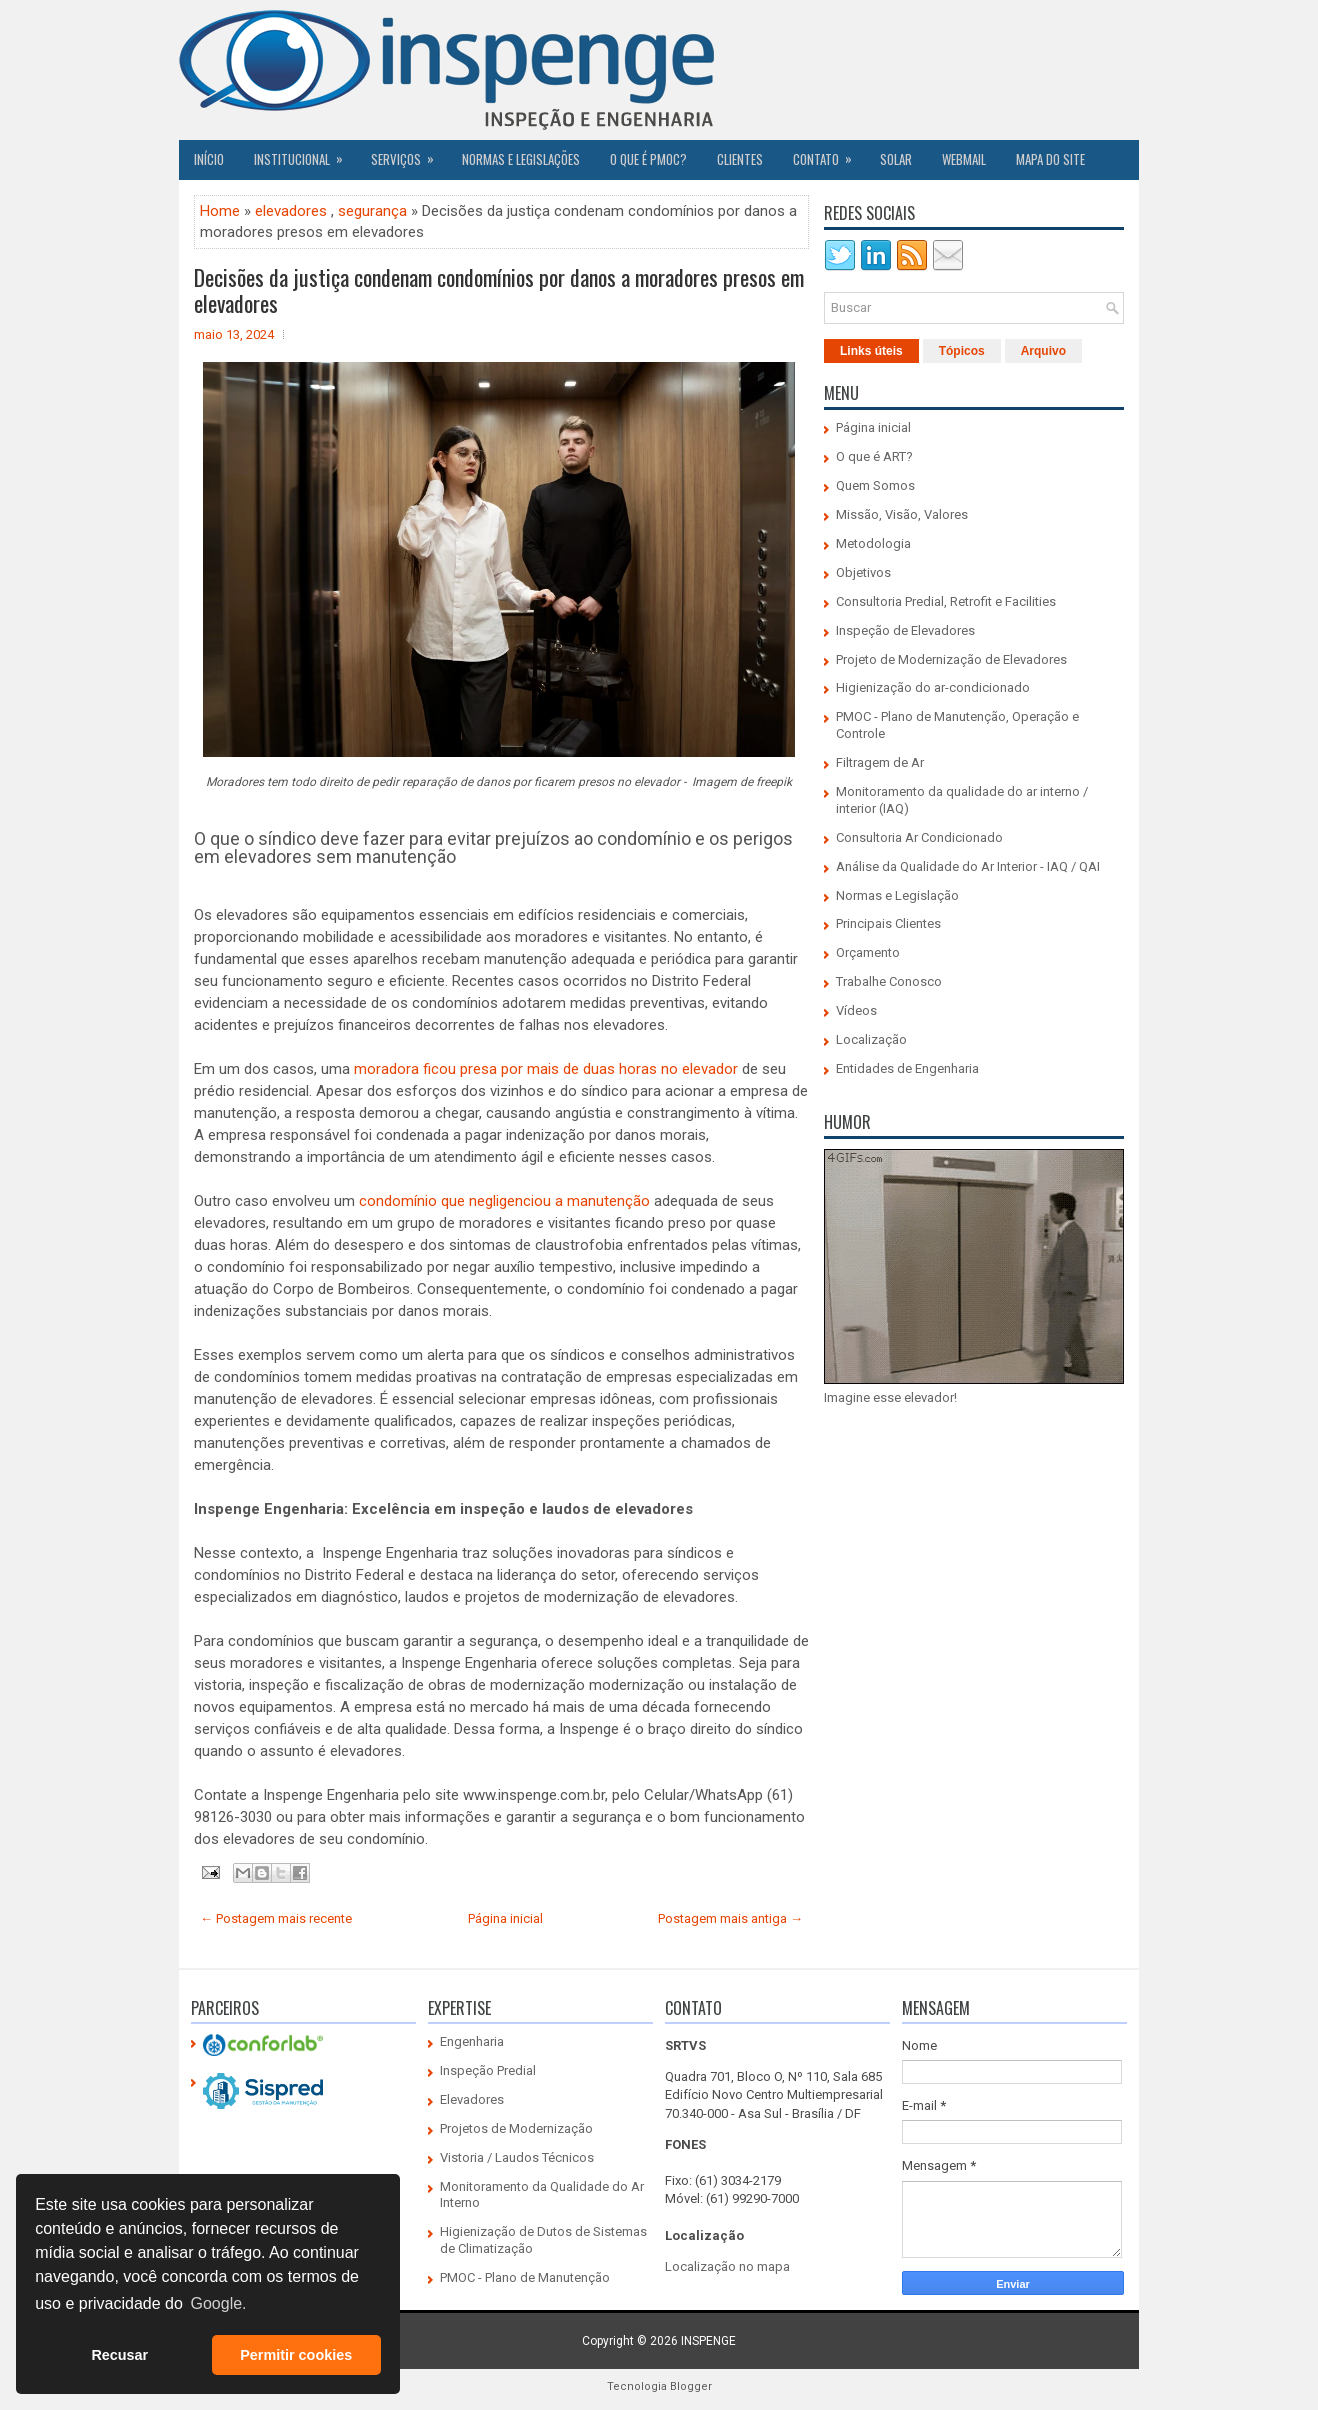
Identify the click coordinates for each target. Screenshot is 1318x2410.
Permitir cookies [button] (296, 2355)
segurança (372, 211)
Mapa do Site (1050, 159)
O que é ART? (874, 456)
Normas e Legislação (897, 895)
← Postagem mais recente (276, 1918)
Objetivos (863, 572)
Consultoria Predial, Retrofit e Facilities (946, 601)
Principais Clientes (888, 923)
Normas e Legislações (521, 159)
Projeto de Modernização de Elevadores (951, 659)
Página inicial (505, 1918)
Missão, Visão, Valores (902, 514)
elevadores (291, 211)
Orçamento (868, 952)
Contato (829, 154)
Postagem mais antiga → (730, 1918)
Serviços (409, 154)
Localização (871, 1039)
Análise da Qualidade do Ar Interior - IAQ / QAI (968, 866)
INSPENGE (708, 2341)
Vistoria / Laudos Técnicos (517, 2157)
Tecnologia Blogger (659, 2386)
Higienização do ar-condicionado (933, 687)
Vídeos (856, 1010)
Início (209, 159)
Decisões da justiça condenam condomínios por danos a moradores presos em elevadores (499, 290)
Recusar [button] (119, 2355)
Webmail (964, 159)
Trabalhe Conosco (889, 981)
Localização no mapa (727, 2266)
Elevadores (472, 2099)
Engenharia (472, 2041)
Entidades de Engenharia (907, 1068)
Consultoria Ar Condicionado (919, 837)
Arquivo (1043, 351)
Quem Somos (875, 485)
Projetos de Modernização (516, 2128)
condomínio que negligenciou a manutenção (504, 1201)
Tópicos (962, 351)
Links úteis (871, 351)
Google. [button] (218, 2303)
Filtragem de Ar (880, 762)
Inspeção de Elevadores (905, 630)
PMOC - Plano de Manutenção (525, 2277)
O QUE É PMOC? (648, 159)
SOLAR (896, 159)
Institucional (305, 154)
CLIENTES (740, 159)
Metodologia (873, 543)
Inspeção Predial (488, 2070)
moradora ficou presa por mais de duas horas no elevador (546, 1069)
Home (220, 211)
